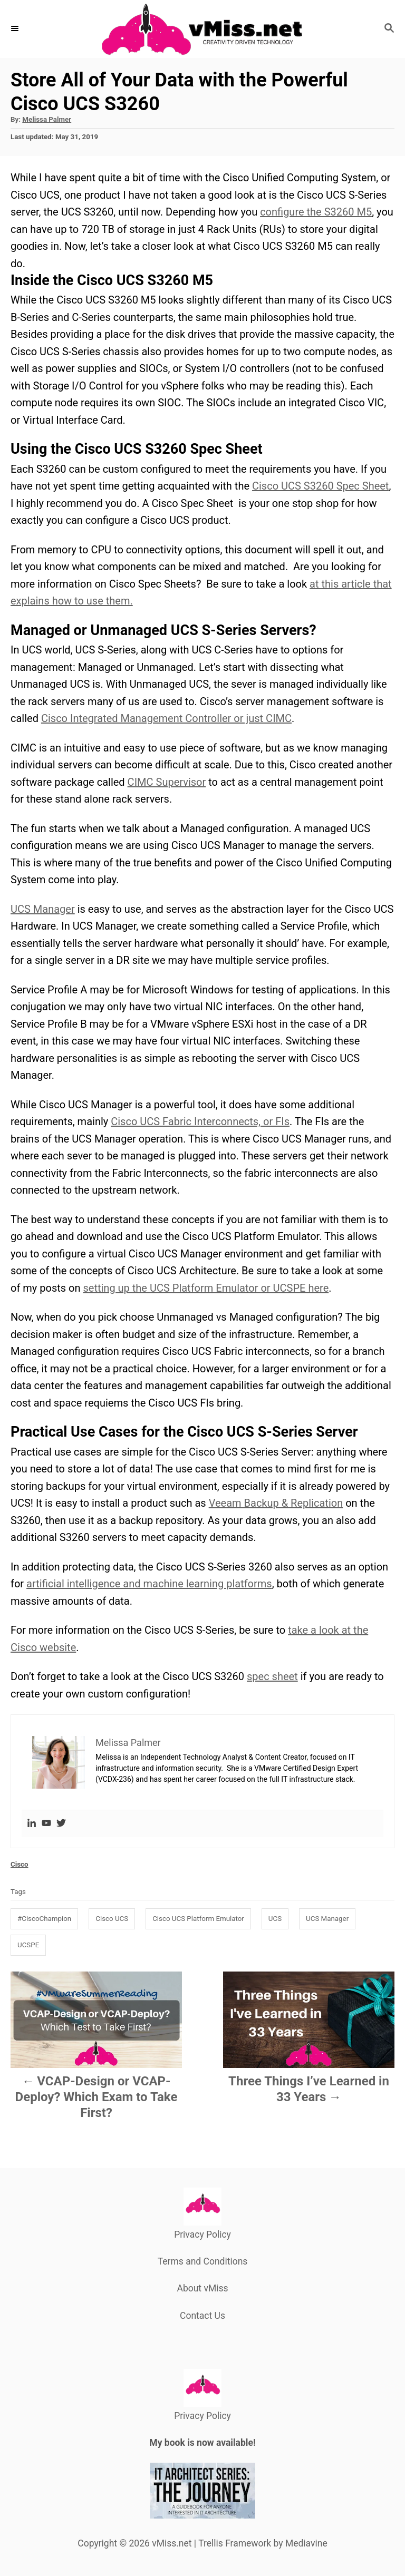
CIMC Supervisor (167, 782)
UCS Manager (43, 909)
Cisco (19, 1864)
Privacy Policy (202, 2234)
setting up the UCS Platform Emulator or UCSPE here (206, 1288)
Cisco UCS (111, 1919)
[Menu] (16, 29)
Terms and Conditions (203, 2261)
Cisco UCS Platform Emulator (198, 1919)
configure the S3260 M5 (316, 212)
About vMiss (202, 2288)
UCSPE (28, 1945)
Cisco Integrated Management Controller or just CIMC (166, 718)
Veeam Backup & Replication (276, 1503)
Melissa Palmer (46, 119)
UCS (275, 1919)
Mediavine (306, 2543)
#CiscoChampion (44, 1919)
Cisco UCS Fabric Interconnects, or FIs (200, 1121)
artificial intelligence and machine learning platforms (149, 1583)
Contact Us (202, 2315)
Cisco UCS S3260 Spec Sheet (320, 486)
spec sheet (272, 1676)
